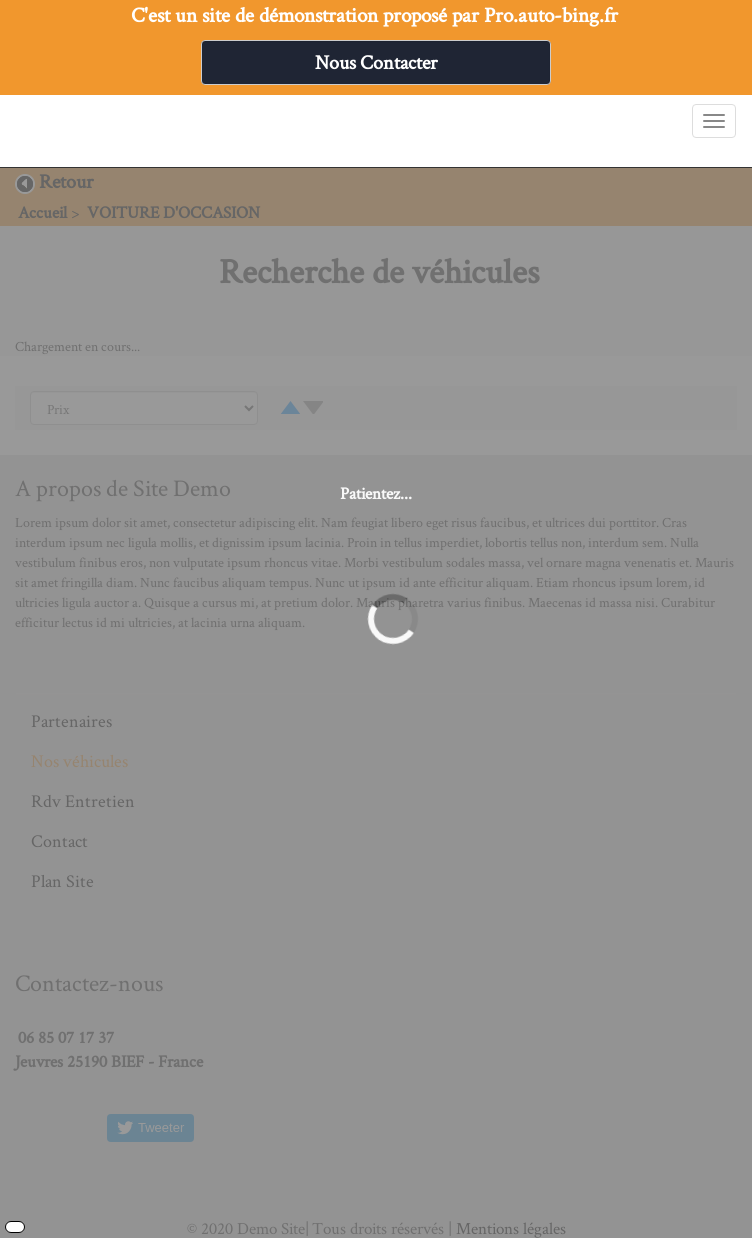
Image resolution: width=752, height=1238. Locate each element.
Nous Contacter (376, 62)
